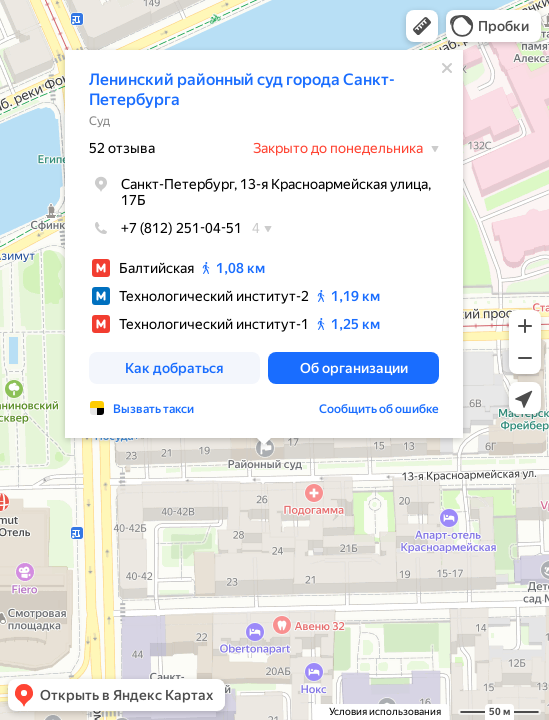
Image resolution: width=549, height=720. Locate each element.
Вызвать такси (153, 409)
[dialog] (264, 244)
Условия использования (385, 711)
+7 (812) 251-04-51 (165, 228)
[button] (422, 26)
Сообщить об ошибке (379, 409)
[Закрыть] (447, 68)
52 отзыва (122, 148)
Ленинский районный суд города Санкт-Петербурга (242, 89)
